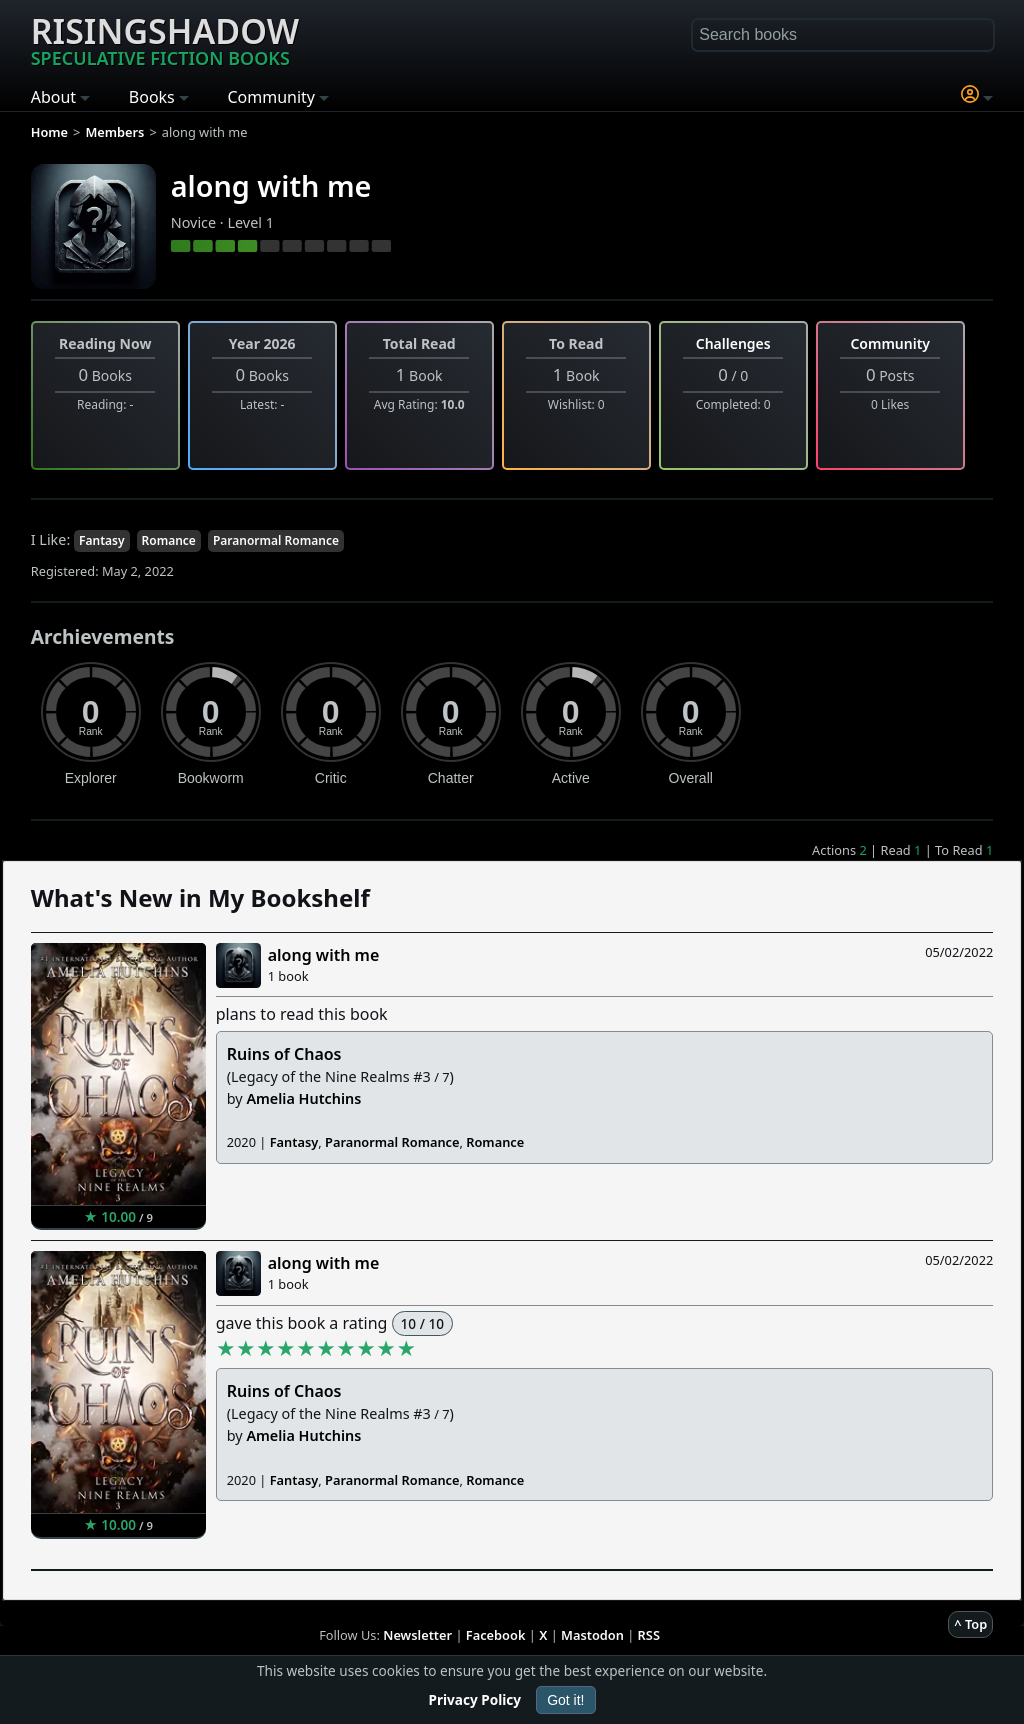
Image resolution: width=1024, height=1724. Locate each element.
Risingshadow (165, 39)
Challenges (733, 343)
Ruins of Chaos (284, 1054)
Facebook (496, 1635)
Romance (169, 540)
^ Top (970, 1624)
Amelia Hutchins (303, 1098)
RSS (649, 1635)
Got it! (565, 1700)
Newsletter (417, 1635)
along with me (271, 185)
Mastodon (592, 1635)
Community (890, 343)
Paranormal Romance (276, 540)
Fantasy (102, 540)
